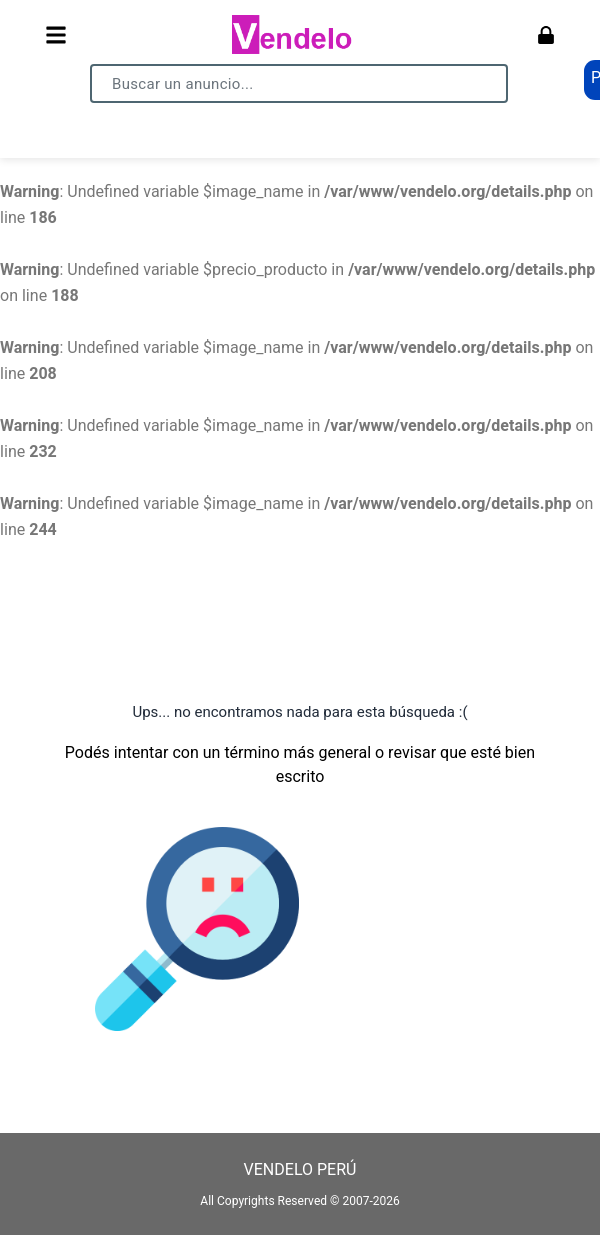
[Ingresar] (546, 35)
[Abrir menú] (56, 35)
